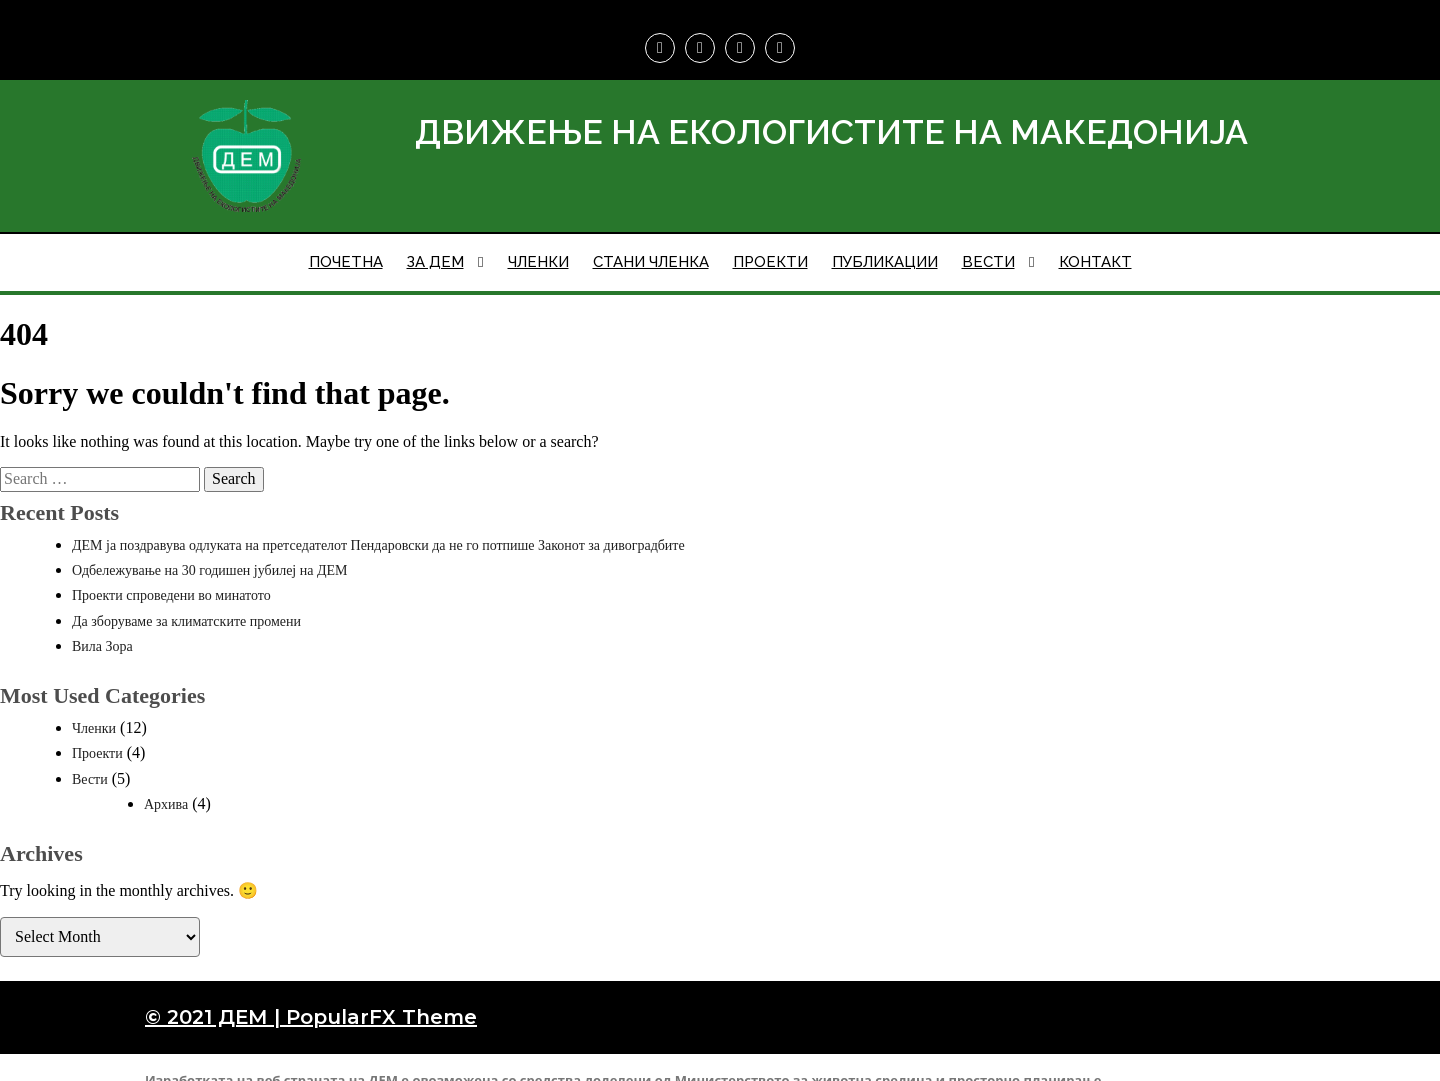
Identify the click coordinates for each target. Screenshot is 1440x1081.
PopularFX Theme (381, 997)
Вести (90, 759)
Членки (94, 708)
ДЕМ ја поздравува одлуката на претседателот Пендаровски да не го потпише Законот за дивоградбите (378, 525)
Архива (166, 784)
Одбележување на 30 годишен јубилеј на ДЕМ (210, 550)
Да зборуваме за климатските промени (186, 601)
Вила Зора (102, 626)
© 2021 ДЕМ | (215, 997)
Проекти (97, 733)
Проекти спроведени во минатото (171, 575)
